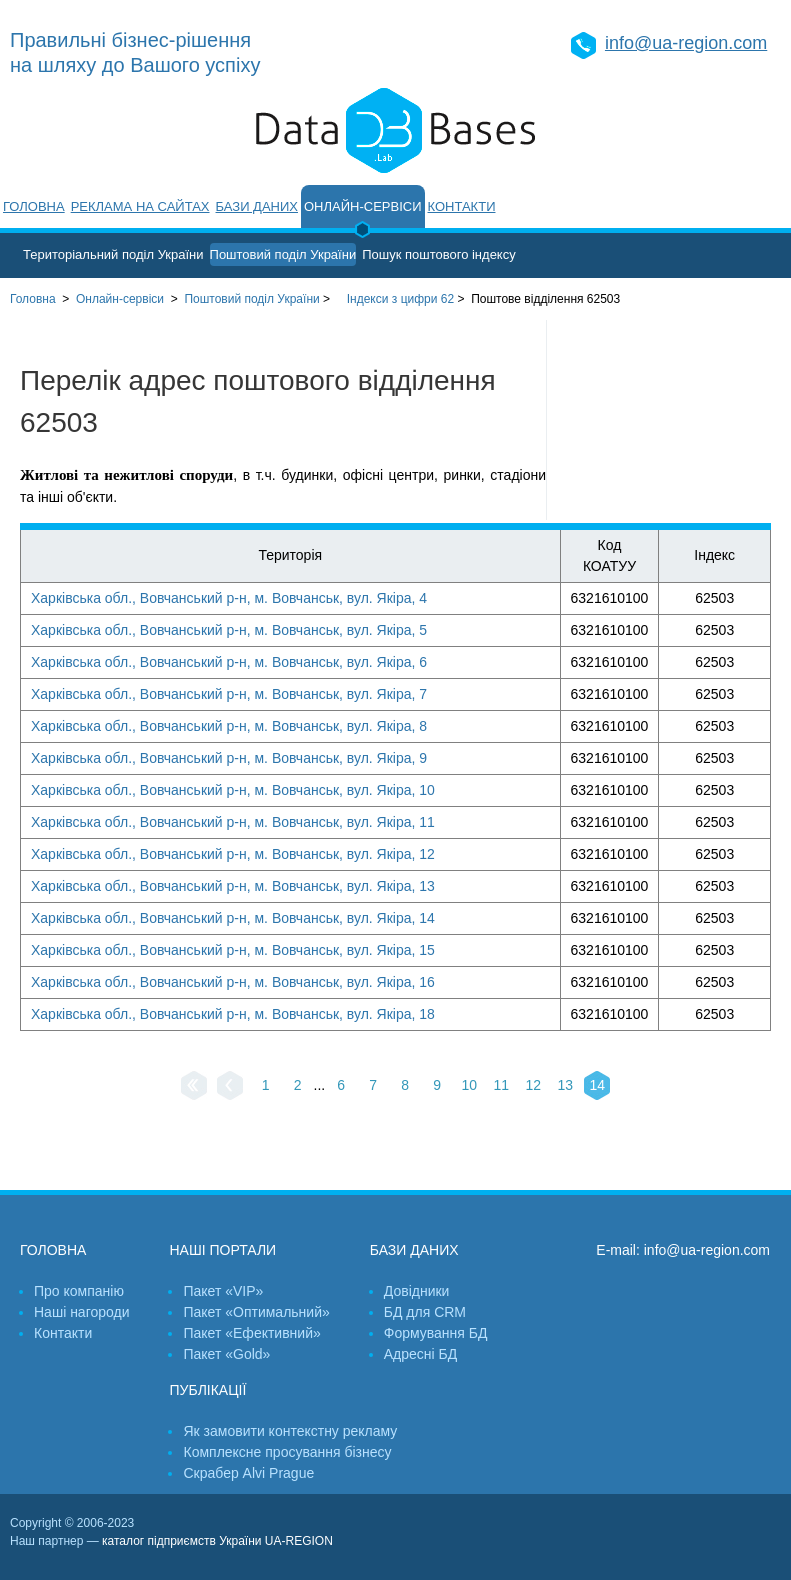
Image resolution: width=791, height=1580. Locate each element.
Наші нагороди (81, 1312)
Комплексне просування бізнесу (287, 1452)
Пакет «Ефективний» (251, 1333)
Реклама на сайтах (140, 206)
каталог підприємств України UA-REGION (217, 1541)
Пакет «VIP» (223, 1291)
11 (501, 1085)
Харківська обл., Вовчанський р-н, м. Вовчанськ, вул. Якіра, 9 (229, 758)
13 (565, 1085)
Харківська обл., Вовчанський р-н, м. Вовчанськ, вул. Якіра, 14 (233, 918)
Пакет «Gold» (226, 1354)
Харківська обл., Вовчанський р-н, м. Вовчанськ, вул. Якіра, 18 (233, 1014)
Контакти (462, 206)
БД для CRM (425, 1312)
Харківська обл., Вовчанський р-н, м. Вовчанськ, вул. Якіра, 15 (233, 950)
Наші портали (222, 1250)
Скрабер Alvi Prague (248, 1473)
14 (597, 1085)
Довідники (417, 1291)
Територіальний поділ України (113, 254)
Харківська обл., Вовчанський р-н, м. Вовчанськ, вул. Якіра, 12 (233, 854)
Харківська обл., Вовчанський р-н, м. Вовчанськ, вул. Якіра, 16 (233, 982)
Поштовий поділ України (283, 254)
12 (533, 1085)
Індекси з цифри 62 (400, 299)
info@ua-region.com (686, 43)
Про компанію (79, 1291)
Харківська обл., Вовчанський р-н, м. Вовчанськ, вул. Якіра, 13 (233, 886)
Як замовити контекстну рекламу (290, 1431)
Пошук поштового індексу (439, 254)
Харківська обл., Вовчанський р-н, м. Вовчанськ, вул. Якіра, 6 (229, 662)
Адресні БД (420, 1354)
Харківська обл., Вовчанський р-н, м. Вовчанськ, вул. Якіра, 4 (229, 598)
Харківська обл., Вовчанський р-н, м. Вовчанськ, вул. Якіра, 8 (229, 726)
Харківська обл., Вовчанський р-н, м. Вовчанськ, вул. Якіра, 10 (233, 790)
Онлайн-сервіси (363, 206)
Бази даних (257, 206)
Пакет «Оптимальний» (256, 1312)
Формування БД (436, 1333)
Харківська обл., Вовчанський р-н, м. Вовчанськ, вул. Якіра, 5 (229, 630)
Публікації (207, 1390)
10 (469, 1085)
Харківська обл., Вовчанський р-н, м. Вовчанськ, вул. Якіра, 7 (229, 694)
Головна (34, 206)
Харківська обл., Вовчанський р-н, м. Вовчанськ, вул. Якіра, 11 (233, 822)
